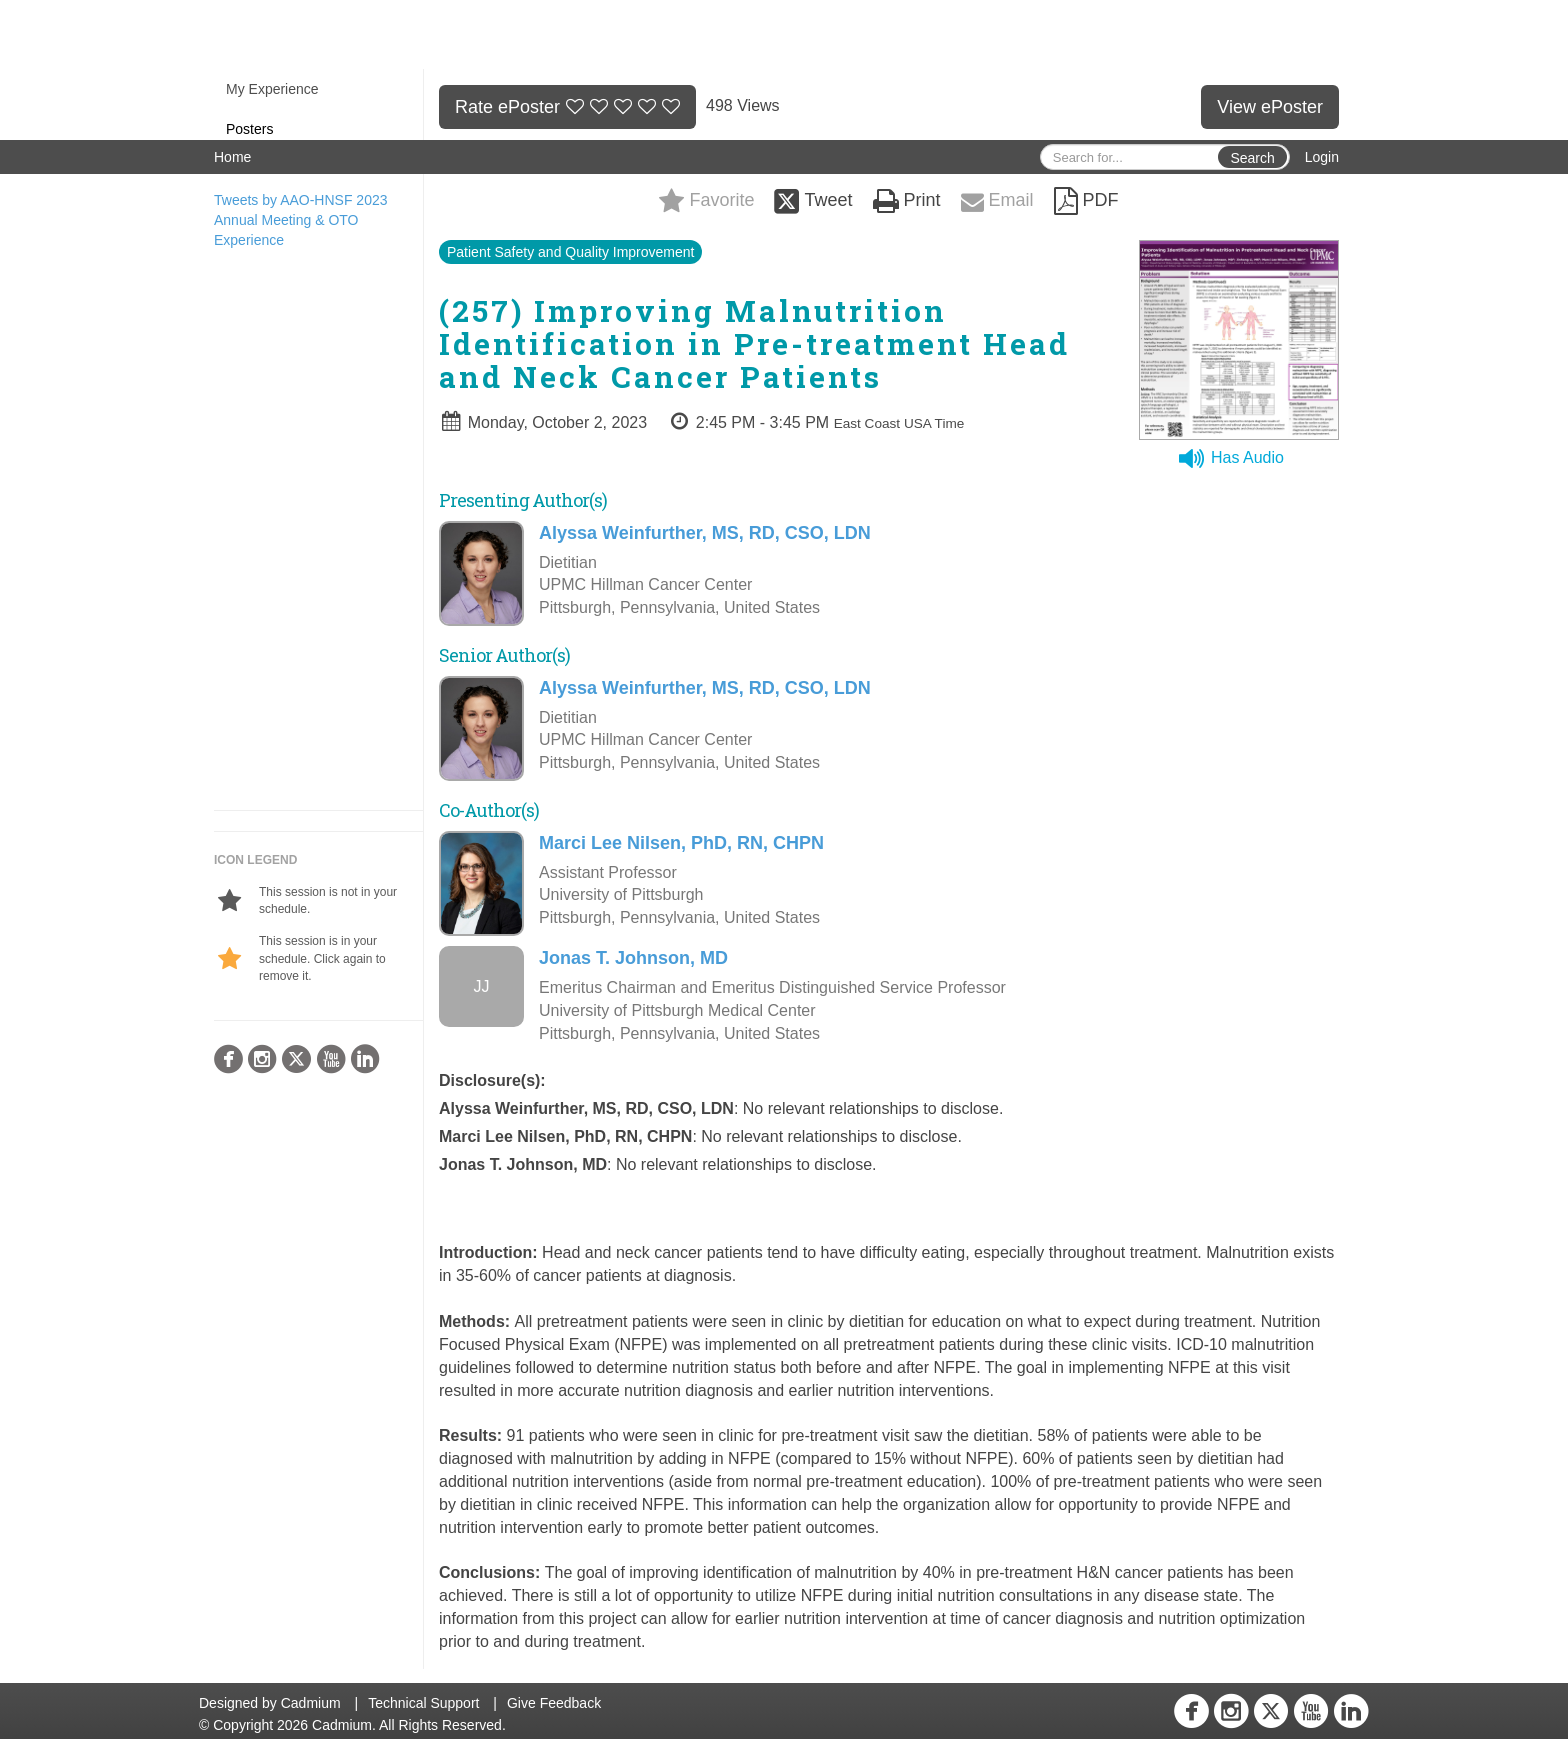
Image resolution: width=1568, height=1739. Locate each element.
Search (1252, 158)
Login (1322, 157)
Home (232, 157)
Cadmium (311, 1703)
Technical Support (423, 1703)
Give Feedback (554, 1703)
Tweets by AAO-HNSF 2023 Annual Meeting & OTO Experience (301, 220)
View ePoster (1270, 107)
